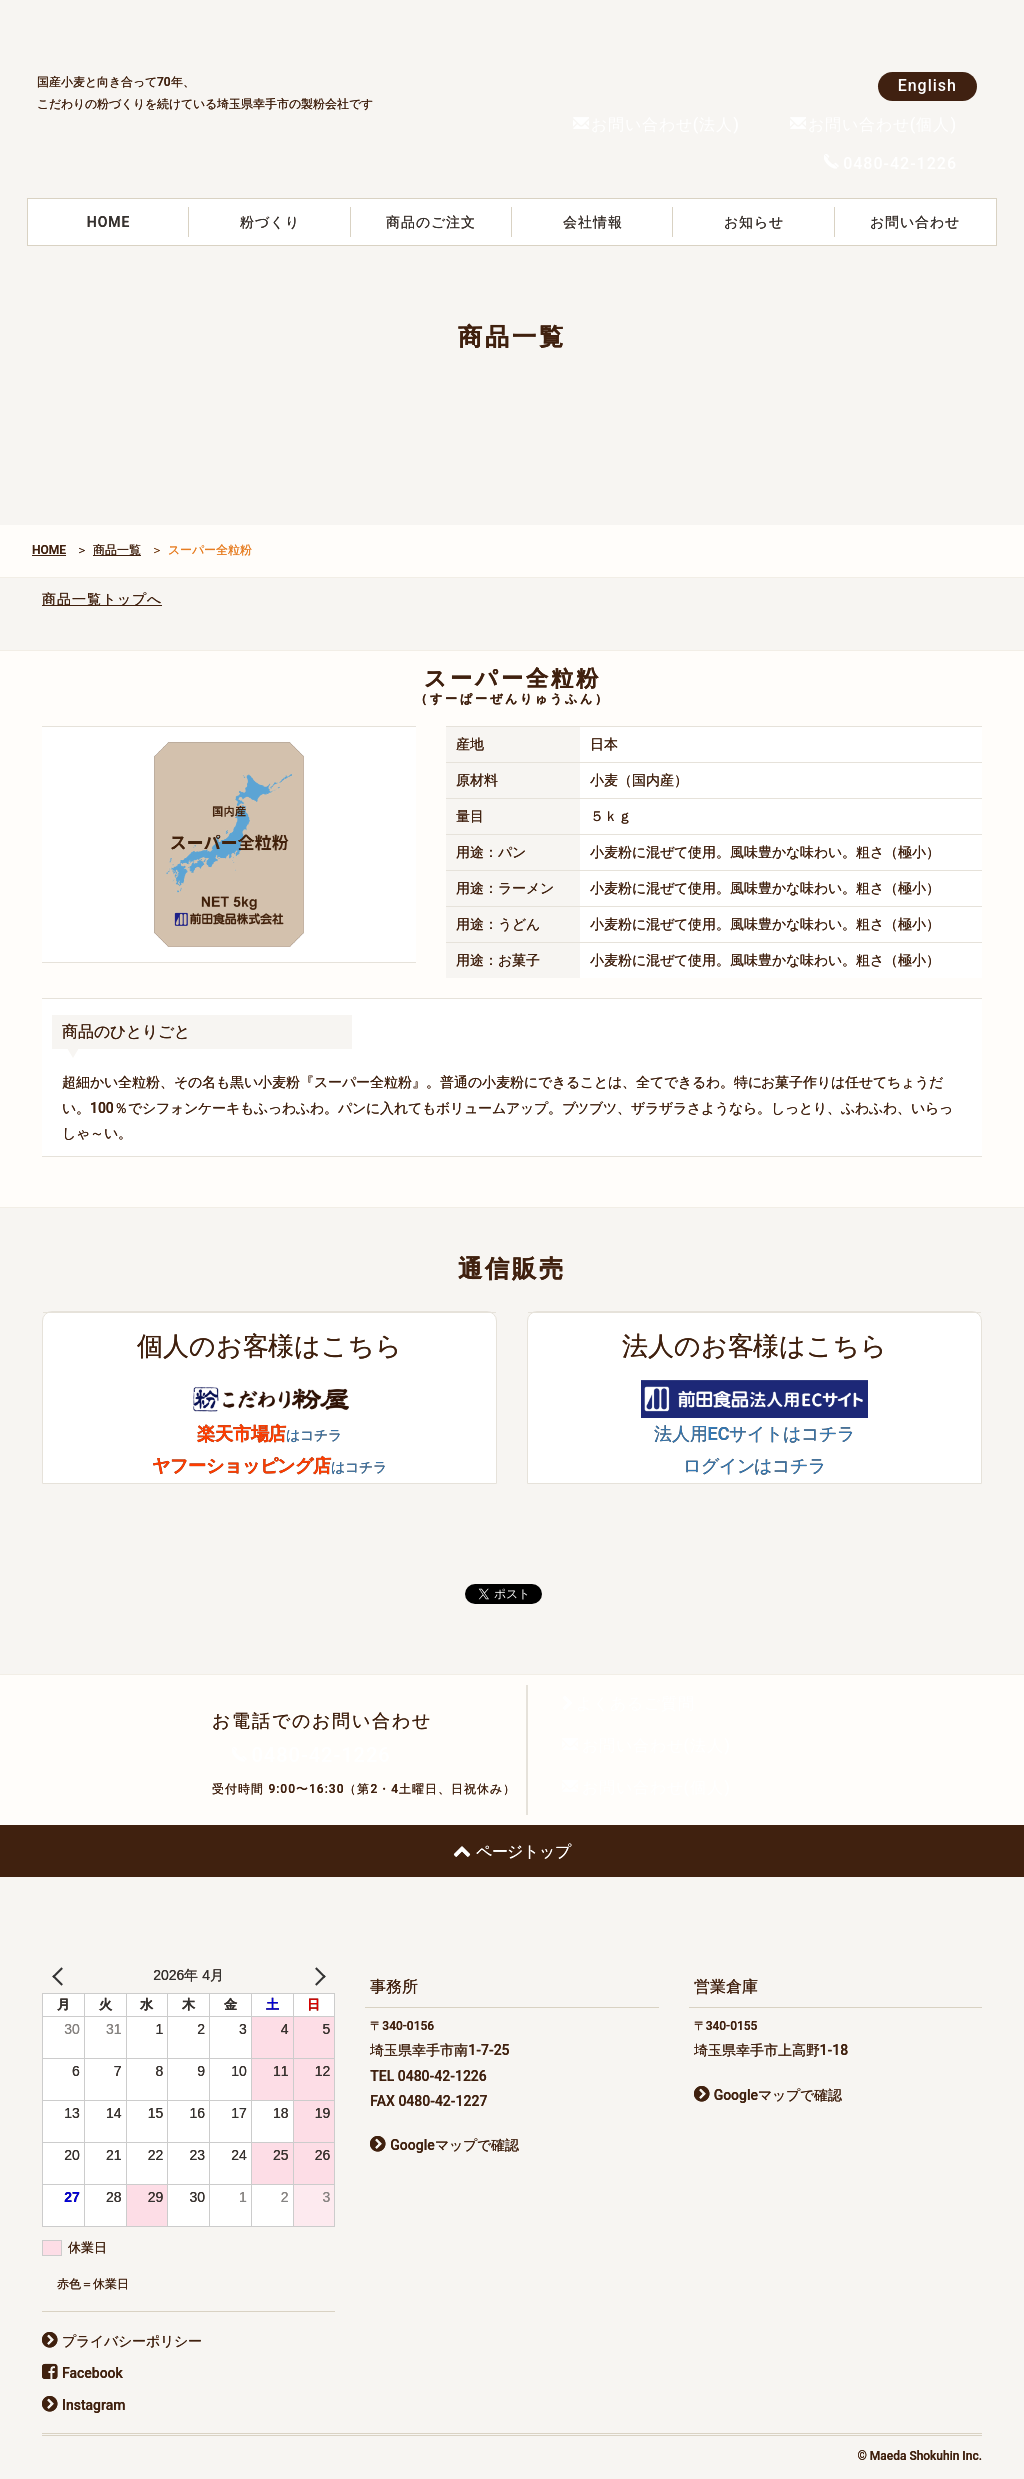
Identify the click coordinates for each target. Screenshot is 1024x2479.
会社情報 (593, 222)
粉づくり (270, 222)
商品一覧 (117, 550)
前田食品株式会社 (187, 31)
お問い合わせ (915, 222)
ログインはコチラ (755, 1465)
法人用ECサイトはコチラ (755, 1433)
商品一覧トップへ (102, 599)
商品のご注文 (431, 222)
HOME (109, 222)
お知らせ (754, 222)
